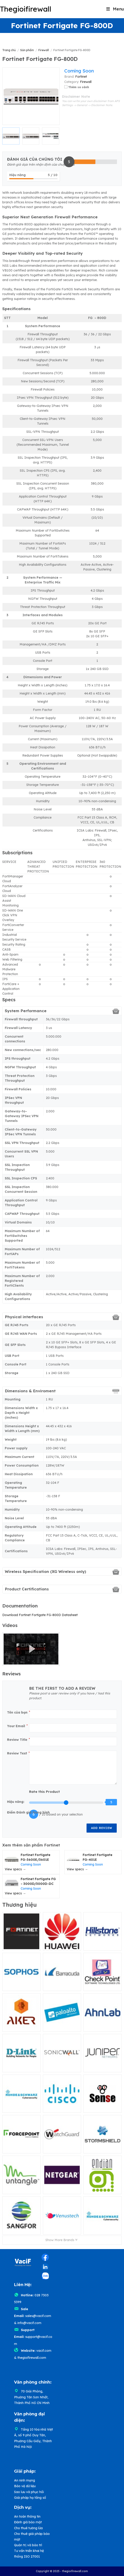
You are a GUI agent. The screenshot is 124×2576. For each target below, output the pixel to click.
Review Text (18, 1753)
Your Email (17, 1726)
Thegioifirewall (25, 8)
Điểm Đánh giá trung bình (28, 1812)
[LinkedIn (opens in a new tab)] (45, 2266)
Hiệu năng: (15, 1802)
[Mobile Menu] (115, 9)
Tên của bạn (18, 1712)
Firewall (86, 82)
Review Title (18, 1740)
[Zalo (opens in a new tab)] (45, 2276)
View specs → (15, 1869)
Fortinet (52, 1845)
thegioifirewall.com (31, 2358)
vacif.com (43, 2351)
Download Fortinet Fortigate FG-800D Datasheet (40, 1615)
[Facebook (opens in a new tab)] (45, 2257)
